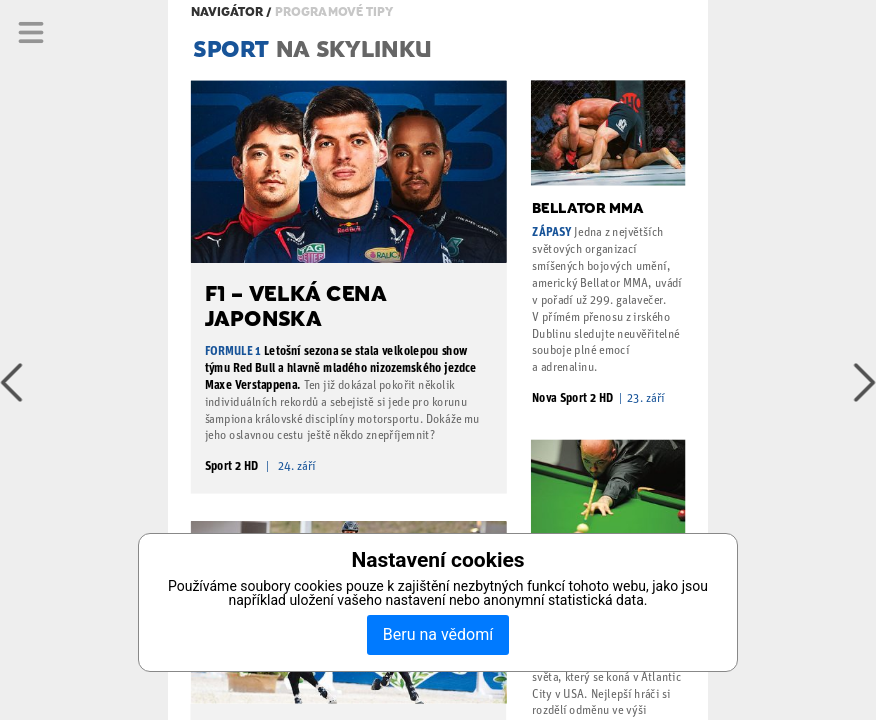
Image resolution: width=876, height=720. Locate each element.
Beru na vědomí (438, 634)
